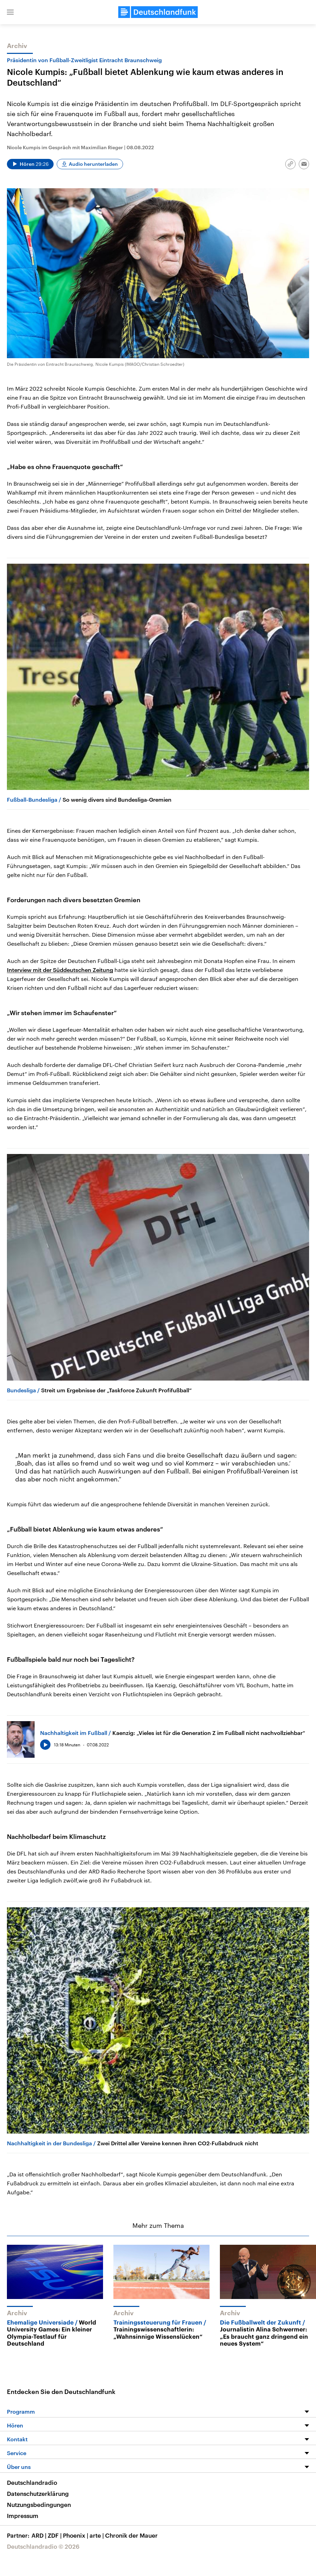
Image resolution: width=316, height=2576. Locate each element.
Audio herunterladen (93, 164)
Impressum (22, 2515)
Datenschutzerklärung (38, 2493)
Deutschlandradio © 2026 (43, 2546)
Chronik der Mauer (131, 2535)
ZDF (55, 2535)
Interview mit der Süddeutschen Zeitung (60, 969)
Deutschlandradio (32, 2482)
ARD (39, 2535)
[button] (10, 12)
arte (97, 2535)
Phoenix (76, 2535)
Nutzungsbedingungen (39, 2504)
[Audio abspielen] (30, 164)
